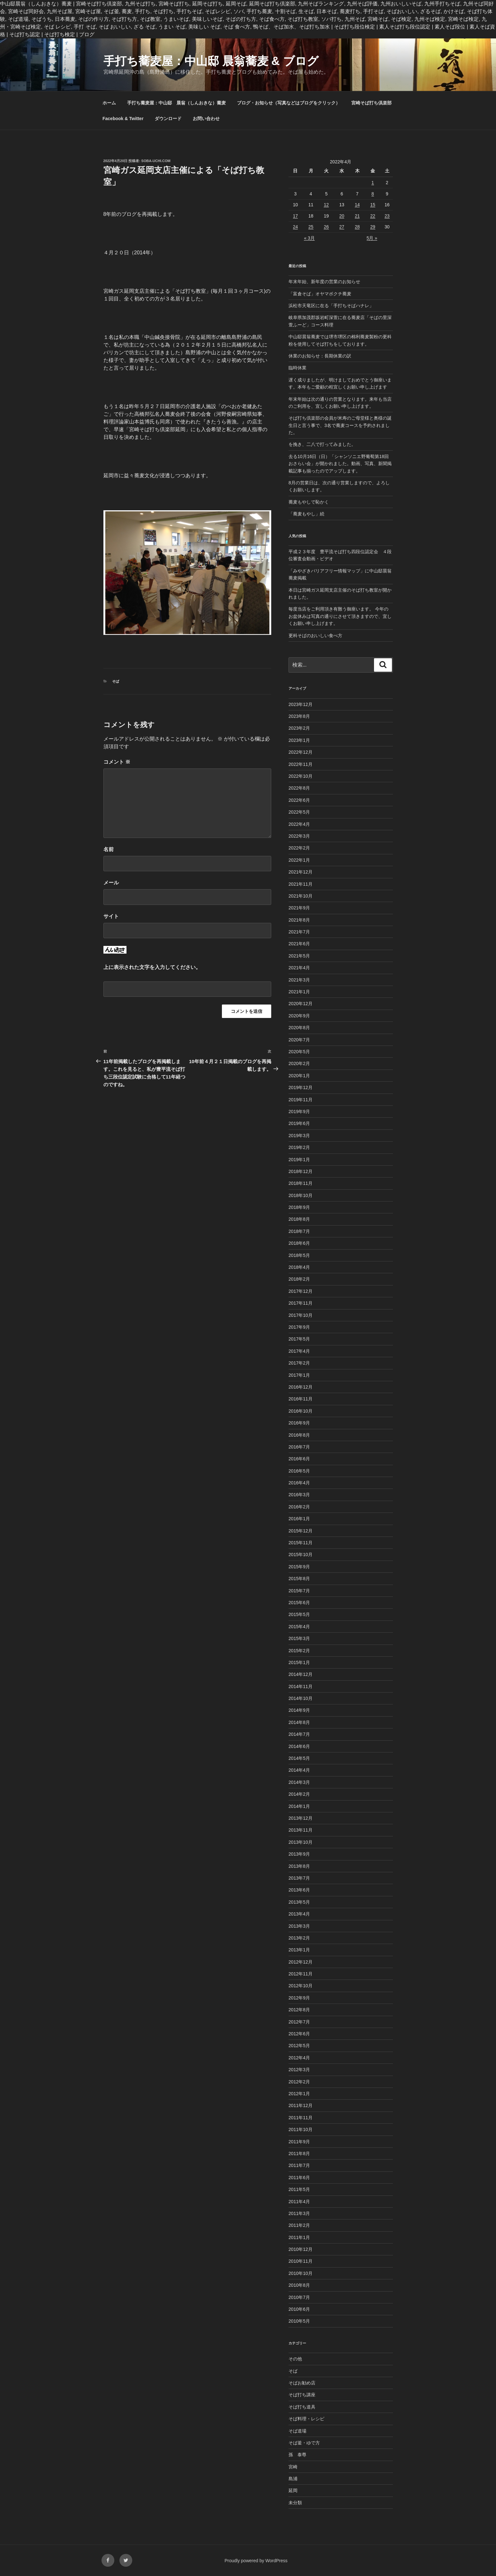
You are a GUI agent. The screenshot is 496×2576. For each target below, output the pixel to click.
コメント (116, 762)
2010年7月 (299, 2297)
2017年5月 (299, 1338)
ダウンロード (168, 118)
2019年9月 (299, 1111)
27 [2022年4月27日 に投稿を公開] (342, 226)
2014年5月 (299, 1758)
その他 (295, 2358)
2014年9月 (299, 1710)
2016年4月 (299, 1482)
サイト (111, 916)
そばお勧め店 (302, 2382)
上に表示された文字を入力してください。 (152, 967)
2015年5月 (299, 1614)
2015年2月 (299, 1650)
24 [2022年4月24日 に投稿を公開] (295, 226)
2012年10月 (301, 1985)
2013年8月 (299, 1866)
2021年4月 (299, 967)
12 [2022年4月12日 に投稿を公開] (326, 204)
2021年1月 (299, 991)
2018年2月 (299, 1279)
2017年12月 (301, 1291)
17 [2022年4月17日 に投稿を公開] (295, 215)
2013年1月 (299, 1949)
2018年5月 (299, 1255)
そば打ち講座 (302, 2394)
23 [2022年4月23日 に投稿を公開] (387, 215)
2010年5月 (299, 2321)
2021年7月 (299, 931)
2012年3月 (299, 2069)
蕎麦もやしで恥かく (309, 502)
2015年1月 (299, 1662)
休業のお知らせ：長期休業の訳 (320, 355)
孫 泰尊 (297, 2454)
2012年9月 (299, 1997)
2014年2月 (299, 1794)
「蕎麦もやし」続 (306, 513)
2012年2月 (299, 2081)
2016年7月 (299, 1446)
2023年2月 (299, 728)
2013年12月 (301, 1818)
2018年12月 (301, 1171)
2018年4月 (299, 1267)
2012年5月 (299, 2045)
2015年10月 (301, 1554)
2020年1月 (299, 1075)
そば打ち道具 (302, 2406)
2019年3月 (299, 1135)
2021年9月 (299, 907)
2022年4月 (299, 824)
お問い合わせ (206, 118)
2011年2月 (299, 2225)
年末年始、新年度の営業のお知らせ (324, 281)
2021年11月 (301, 884)
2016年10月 (301, 1411)
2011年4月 (299, 2201)
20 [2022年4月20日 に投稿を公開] (342, 215)
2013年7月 (299, 1878)
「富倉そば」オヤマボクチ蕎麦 (320, 293)
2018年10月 (301, 1195)
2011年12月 (301, 2105)
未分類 (295, 2502)
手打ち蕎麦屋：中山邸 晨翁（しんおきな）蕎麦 (176, 102)
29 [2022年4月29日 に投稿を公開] (372, 226)
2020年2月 (299, 1063)
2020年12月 (301, 1003)
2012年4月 (299, 2057)
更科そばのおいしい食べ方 (315, 635)
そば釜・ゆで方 (304, 2442)
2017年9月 (299, 1327)
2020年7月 (299, 1039)
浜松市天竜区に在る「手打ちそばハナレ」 (331, 305)
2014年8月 (299, 1722)
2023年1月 (299, 740)
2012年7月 (299, 2021)
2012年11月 (301, 1973)
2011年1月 (299, 2237)
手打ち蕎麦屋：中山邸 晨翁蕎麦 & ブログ (211, 61)
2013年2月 (299, 1937)
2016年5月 (299, 1470)
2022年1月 (299, 860)
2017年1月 (299, 1375)
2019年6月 (299, 1123)
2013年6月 (299, 1889)
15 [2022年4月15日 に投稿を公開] (372, 204)
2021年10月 (301, 895)
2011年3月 (299, 2213)
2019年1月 (299, 1159)
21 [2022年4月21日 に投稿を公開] (357, 215)
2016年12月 (301, 1387)
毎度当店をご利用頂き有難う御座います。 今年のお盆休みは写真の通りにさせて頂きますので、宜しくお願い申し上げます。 (340, 616)
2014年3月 (299, 1782)
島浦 (293, 2478)
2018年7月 (299, 1231)
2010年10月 (301, 2273)
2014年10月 (301, 1698)
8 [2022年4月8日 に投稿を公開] (372, 193)
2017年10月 (301, 1315)
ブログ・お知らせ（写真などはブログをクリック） (288, 102)
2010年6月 (299, 2309)
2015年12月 (301, 1530)
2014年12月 (301, 1674)
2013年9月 (299, 1854)
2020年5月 (299, 1051)
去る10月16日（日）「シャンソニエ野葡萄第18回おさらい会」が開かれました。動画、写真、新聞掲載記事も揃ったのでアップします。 (340, 463)
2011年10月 (301, 2129)
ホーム (109, 102)
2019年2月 (299, 1147)
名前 (108, 849)
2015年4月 (299, 1626)
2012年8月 (299, 2009)
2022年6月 (299, 800)
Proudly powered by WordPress (256, 2560)
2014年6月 (299, 1746)
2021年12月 (301, 871)
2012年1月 (299, 2093)
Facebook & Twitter (122, 118)
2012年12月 (301, 1962)
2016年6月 (299, 1458)
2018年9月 (299, 1207)
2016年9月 (299, 1422)
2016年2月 (299, 1506)
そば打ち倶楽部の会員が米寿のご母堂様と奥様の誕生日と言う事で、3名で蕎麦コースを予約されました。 (340, 425)
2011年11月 (301, 2117)
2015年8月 (299, 1578)
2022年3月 (299, 836)
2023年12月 (301, 704)
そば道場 (297, 2430)
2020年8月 (299, 1027)
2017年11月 (301, 1303)
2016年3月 (299, 1494)
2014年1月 (299, 1806)
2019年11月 (301, 1099)
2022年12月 (301, 752)
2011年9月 (299, 2141)
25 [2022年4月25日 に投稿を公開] (310, 226)
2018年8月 (299, 1219)
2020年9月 (299, 1015)
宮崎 (293, 2466)
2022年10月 (301, 776)
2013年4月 (299, 1913)
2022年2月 (299, 847)
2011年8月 (299, 2153)
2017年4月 (299, 1351)
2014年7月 (299, 1734)
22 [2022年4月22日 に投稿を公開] (372, 215)
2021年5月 (299, 955)
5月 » (372, 238)
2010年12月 (301, 2249)
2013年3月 (299, 1926)
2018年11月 (301, 1183)
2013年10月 (301, 1842)
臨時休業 (297, 367)
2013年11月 (301, 1830)
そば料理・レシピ (306, 2418)
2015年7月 (299, 1590)
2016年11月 (301, 1398)
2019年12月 (301, 1087)
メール (111, 882)
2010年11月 (301, 2261)
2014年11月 (301, 1686)
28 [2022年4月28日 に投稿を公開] (357, 226)
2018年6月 (299, 1243)
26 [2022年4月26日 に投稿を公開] (326, 226)
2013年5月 (299, 1902)
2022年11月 (301, 764)
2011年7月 (299, 2165)
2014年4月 (299, 1770)
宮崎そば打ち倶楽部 (371, 102)
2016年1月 (299, 1518)
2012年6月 (299, 2033)
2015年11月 (301, 1542)
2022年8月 (299, 788)
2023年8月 (299, 716)
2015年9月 (299, 1566)
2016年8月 (299, 1435)
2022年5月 (299, 812)
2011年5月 (299, 2189)
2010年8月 (299, 2285)
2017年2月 (299, 1363)
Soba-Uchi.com (155, 161)
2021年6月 (299, 943)
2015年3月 (299, 1638)
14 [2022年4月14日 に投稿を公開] (357, 204)
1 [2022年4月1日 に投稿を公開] (372, 182)
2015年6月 (299, 1602)
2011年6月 (299, 2177)
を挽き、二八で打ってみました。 (322, 444)
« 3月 (309, 238)
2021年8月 (299, 920)
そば (115, 681)
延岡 (293, 2490)
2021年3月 (299, 979)
